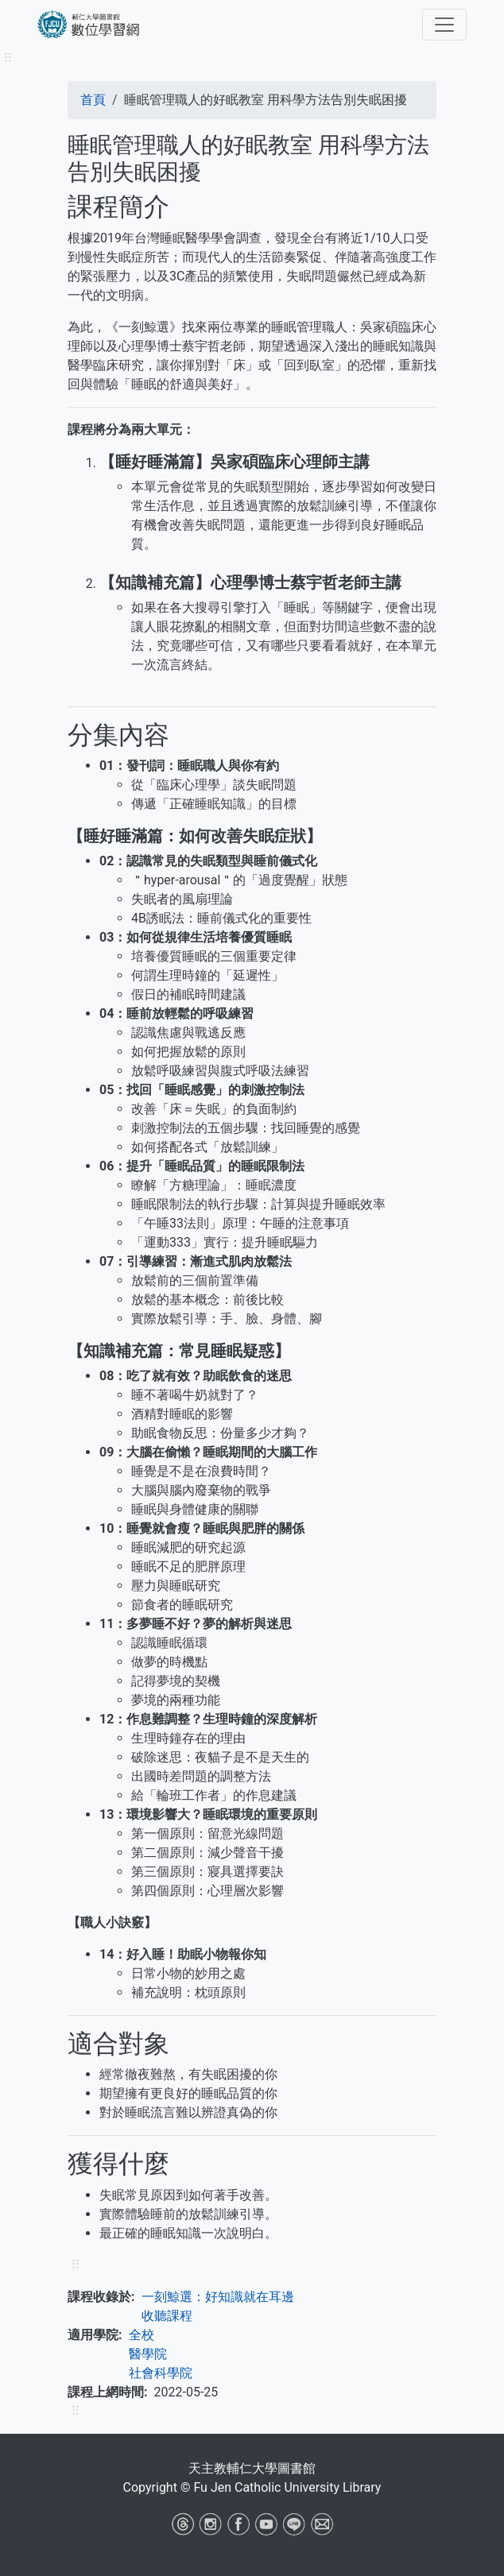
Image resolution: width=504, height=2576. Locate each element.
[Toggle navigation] (444, 25)
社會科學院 (160, 2373)
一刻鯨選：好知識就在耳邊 (218, 2296)
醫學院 (148, 2353)
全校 (141, 2334)
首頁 (93, 99)
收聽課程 (167, 2315)
